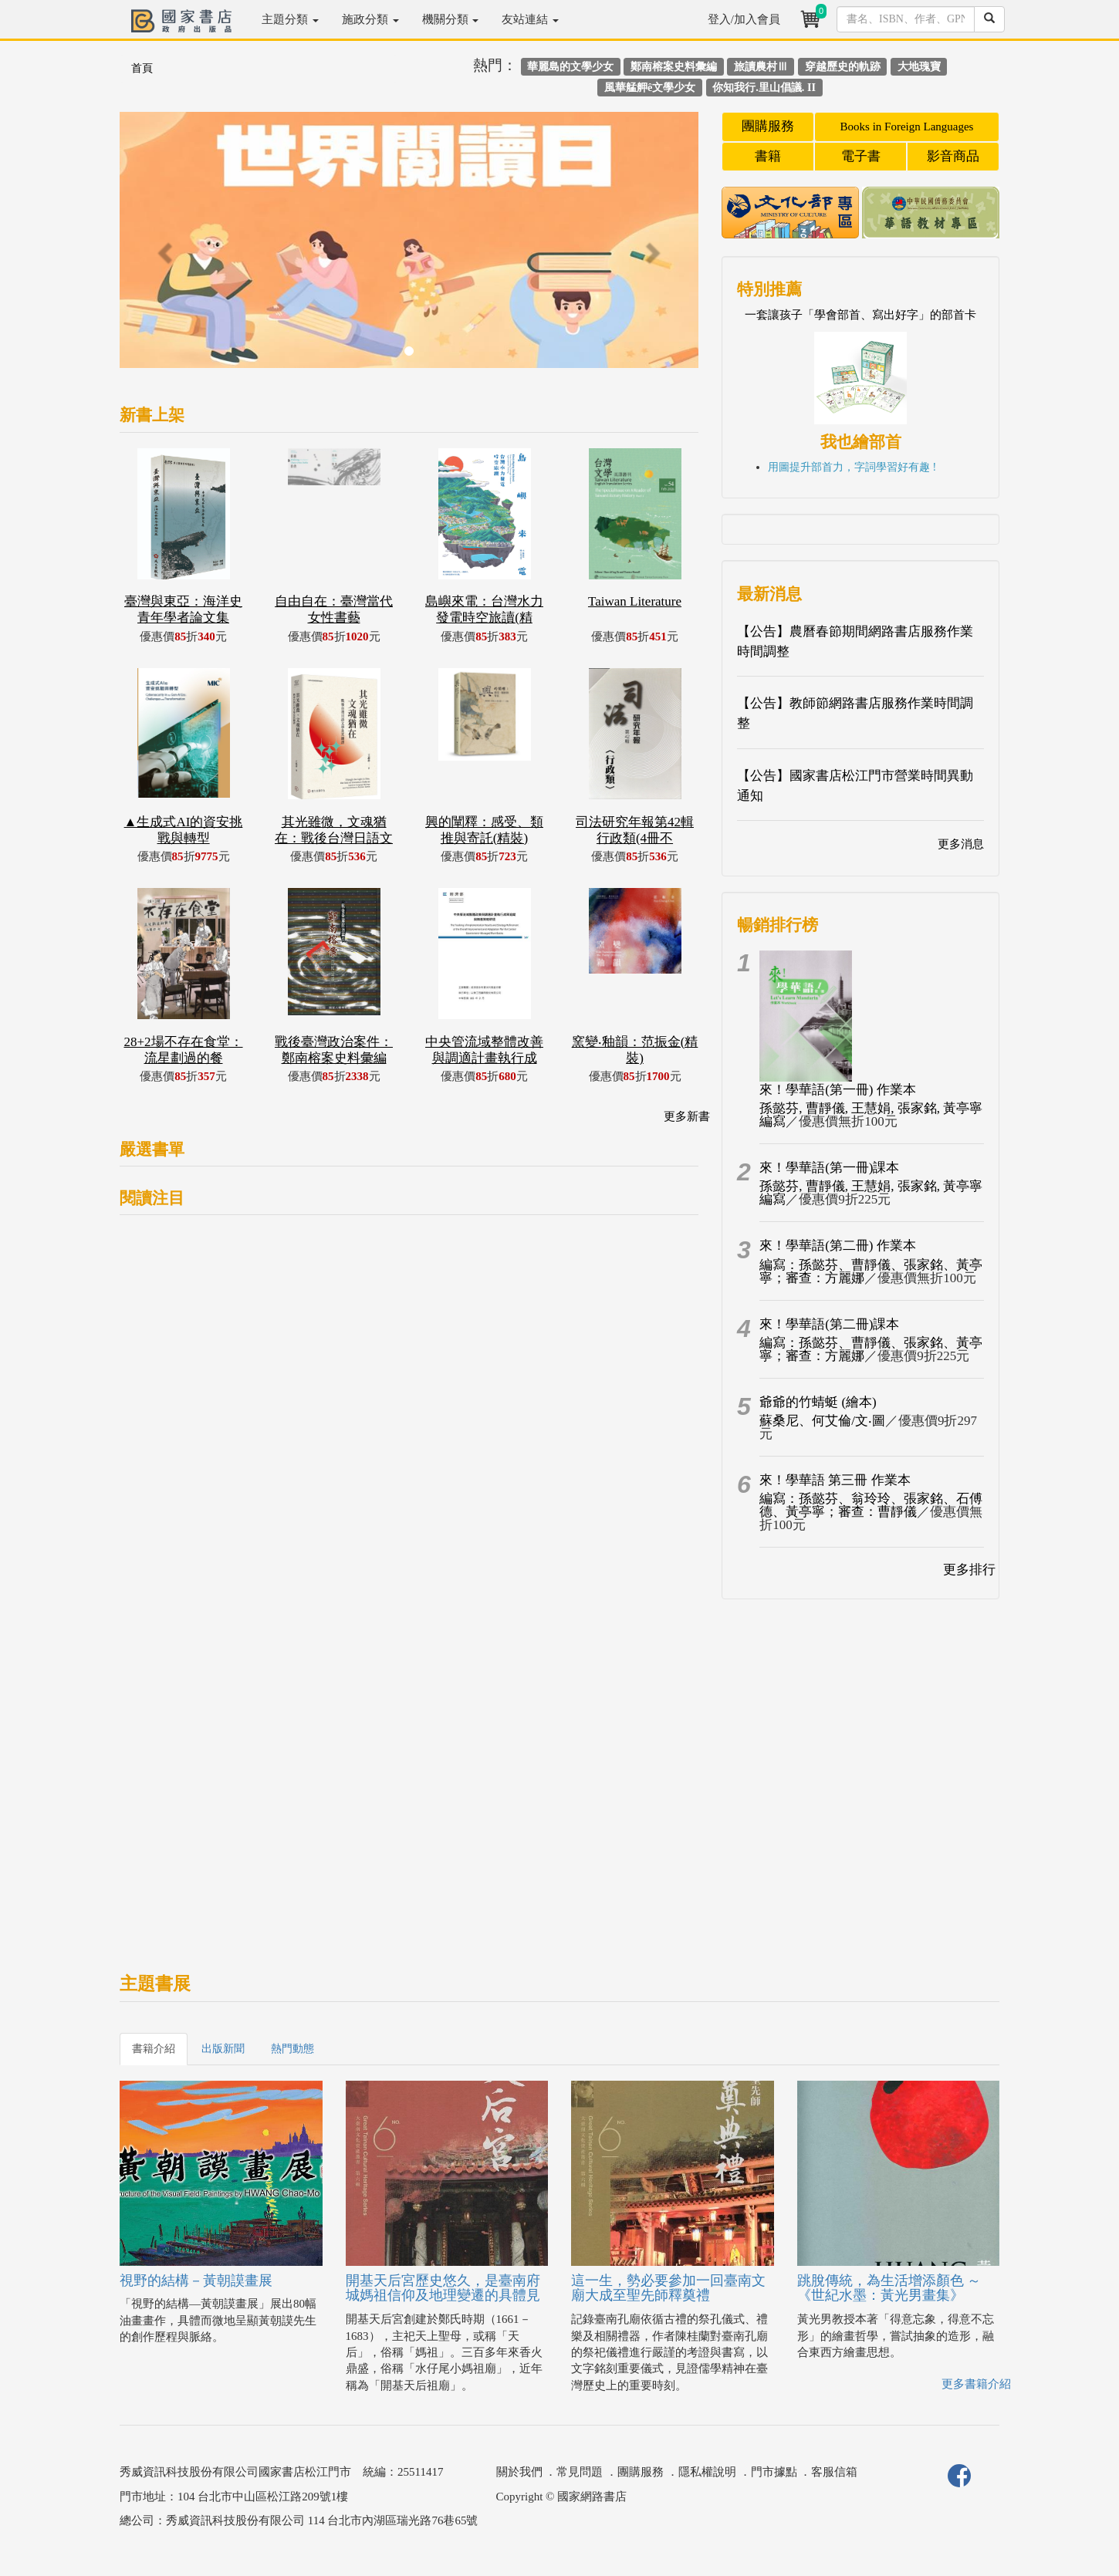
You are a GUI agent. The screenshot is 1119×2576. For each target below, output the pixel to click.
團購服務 (768, 126)
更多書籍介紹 (976, 2384)
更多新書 (687, 1116)
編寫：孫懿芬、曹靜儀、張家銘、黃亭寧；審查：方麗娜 (870, 1271)
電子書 (861, 156)
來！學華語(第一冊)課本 (829, 1167)
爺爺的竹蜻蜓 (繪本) (818, 1402)
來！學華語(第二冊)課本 (829, 1324)
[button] (163, 247)
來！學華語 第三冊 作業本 (835, 1480)
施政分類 (370, 19)
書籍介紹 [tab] (153, 2048)
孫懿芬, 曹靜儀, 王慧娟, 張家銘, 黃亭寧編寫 (870, 1115)
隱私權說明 (707, 2472)
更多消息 (961, 844)
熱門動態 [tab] (292, 2048)
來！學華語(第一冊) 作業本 (837, 1089)
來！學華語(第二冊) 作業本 (837, 1245)
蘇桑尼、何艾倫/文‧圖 (822, 1420)
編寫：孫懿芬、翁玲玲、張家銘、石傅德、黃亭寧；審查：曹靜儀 (870, 1505)
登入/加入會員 (744, 19)
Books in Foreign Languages (907, 126)
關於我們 (519, 2472)
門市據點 (774, 2472)
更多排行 (969, 1569)
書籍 (768, 156)
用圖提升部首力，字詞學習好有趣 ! (852, 467)
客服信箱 (834, 2472)
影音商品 (953, 156)
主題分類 (290, 19)
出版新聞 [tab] (223, 2048)
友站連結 (530, 19)
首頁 (142, 68)
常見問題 (579, 2472)
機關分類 (450, 19)
